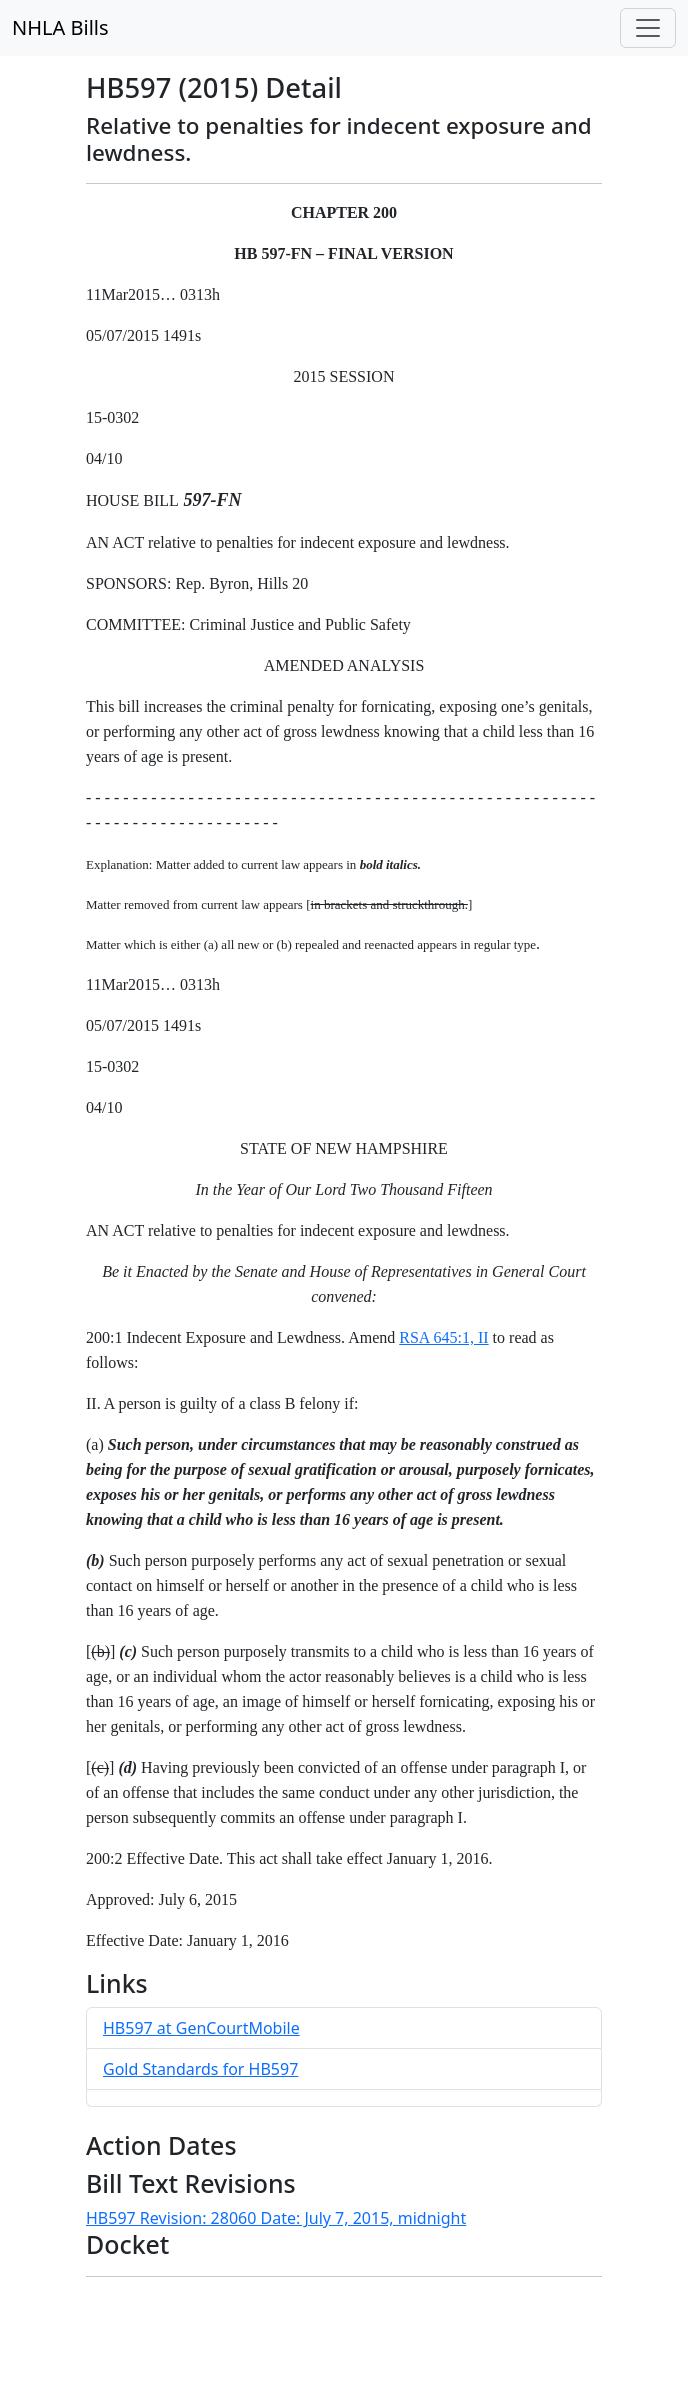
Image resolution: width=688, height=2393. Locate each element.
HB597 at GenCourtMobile (201, 2028)
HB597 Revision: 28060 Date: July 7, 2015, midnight (276, 2218)
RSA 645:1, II (443, 1337)
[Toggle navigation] (648, 28)
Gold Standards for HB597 (200, 2069)
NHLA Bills (60, 27)
